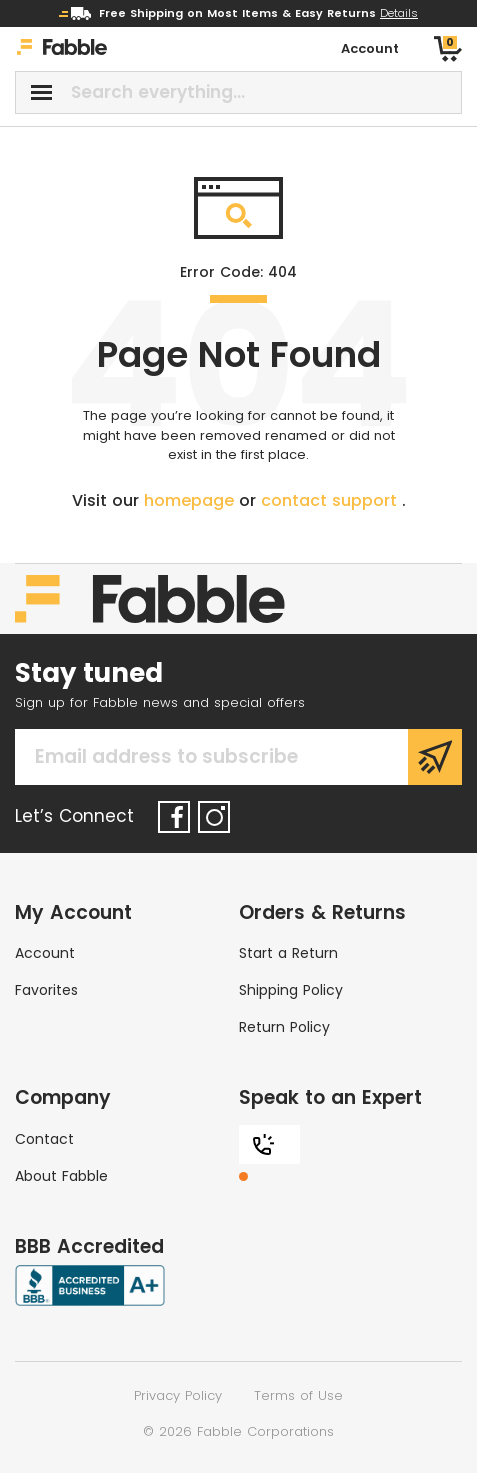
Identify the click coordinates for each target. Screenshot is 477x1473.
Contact (44, 1139)
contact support (331, 500)
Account (45, 953)
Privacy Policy (178, 1395)
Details (399, 13)
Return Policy (284, 1027)
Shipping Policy (291, 990)
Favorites (46, 990)
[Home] (62, 49)
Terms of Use (298, 1395)
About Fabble (61, 1176)
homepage (191, 500)
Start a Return (288, 953)
